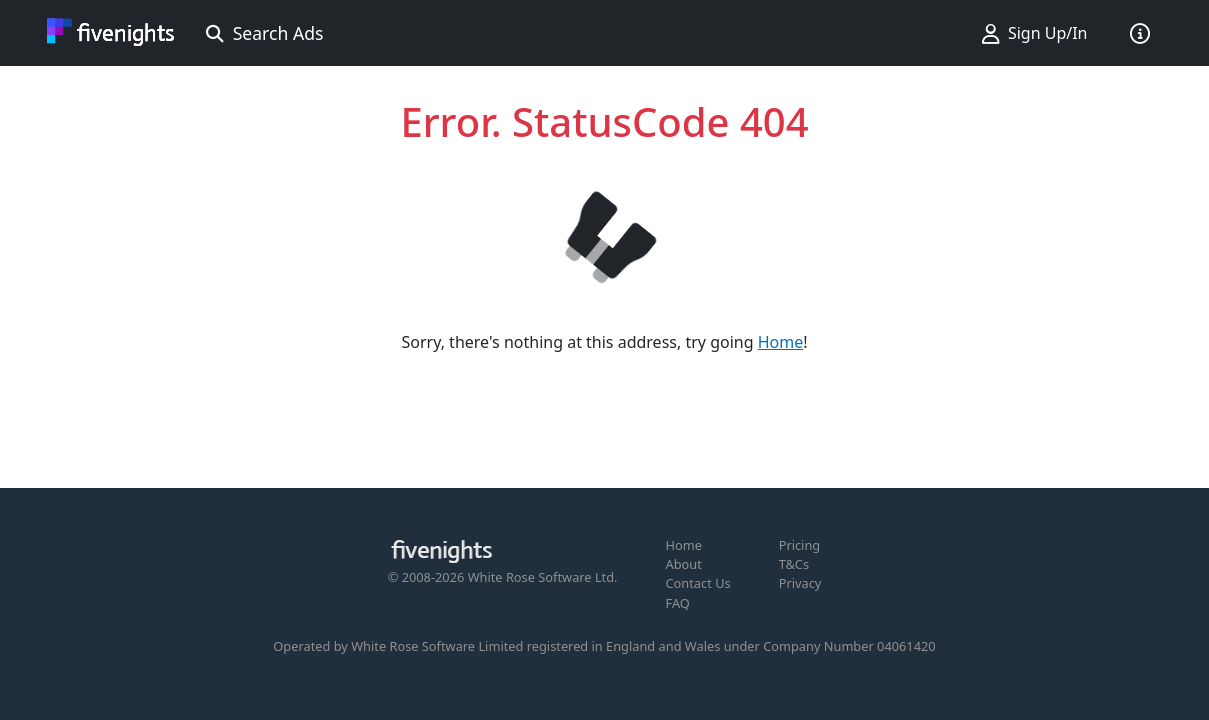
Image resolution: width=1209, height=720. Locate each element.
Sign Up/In (1035, 33)
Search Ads (265, 33)
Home (781, 342)
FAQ (678, 603)
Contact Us (698, 583)
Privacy (800, 583)
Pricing (800, 545)
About (684, 564)
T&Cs (794, 564)
